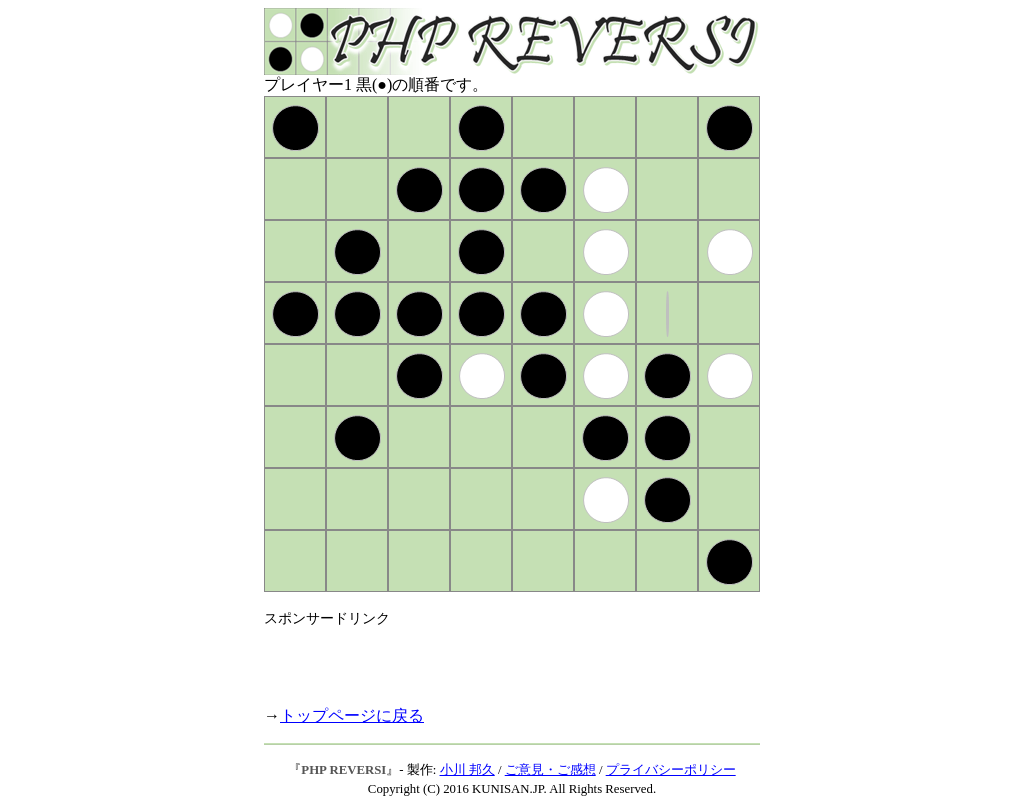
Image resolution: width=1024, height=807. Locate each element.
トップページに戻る (352, 715)
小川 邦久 (467, 770)
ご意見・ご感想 (550, 770)
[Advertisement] (498, 658)
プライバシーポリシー (671, 770)
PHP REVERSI (343, 770)
